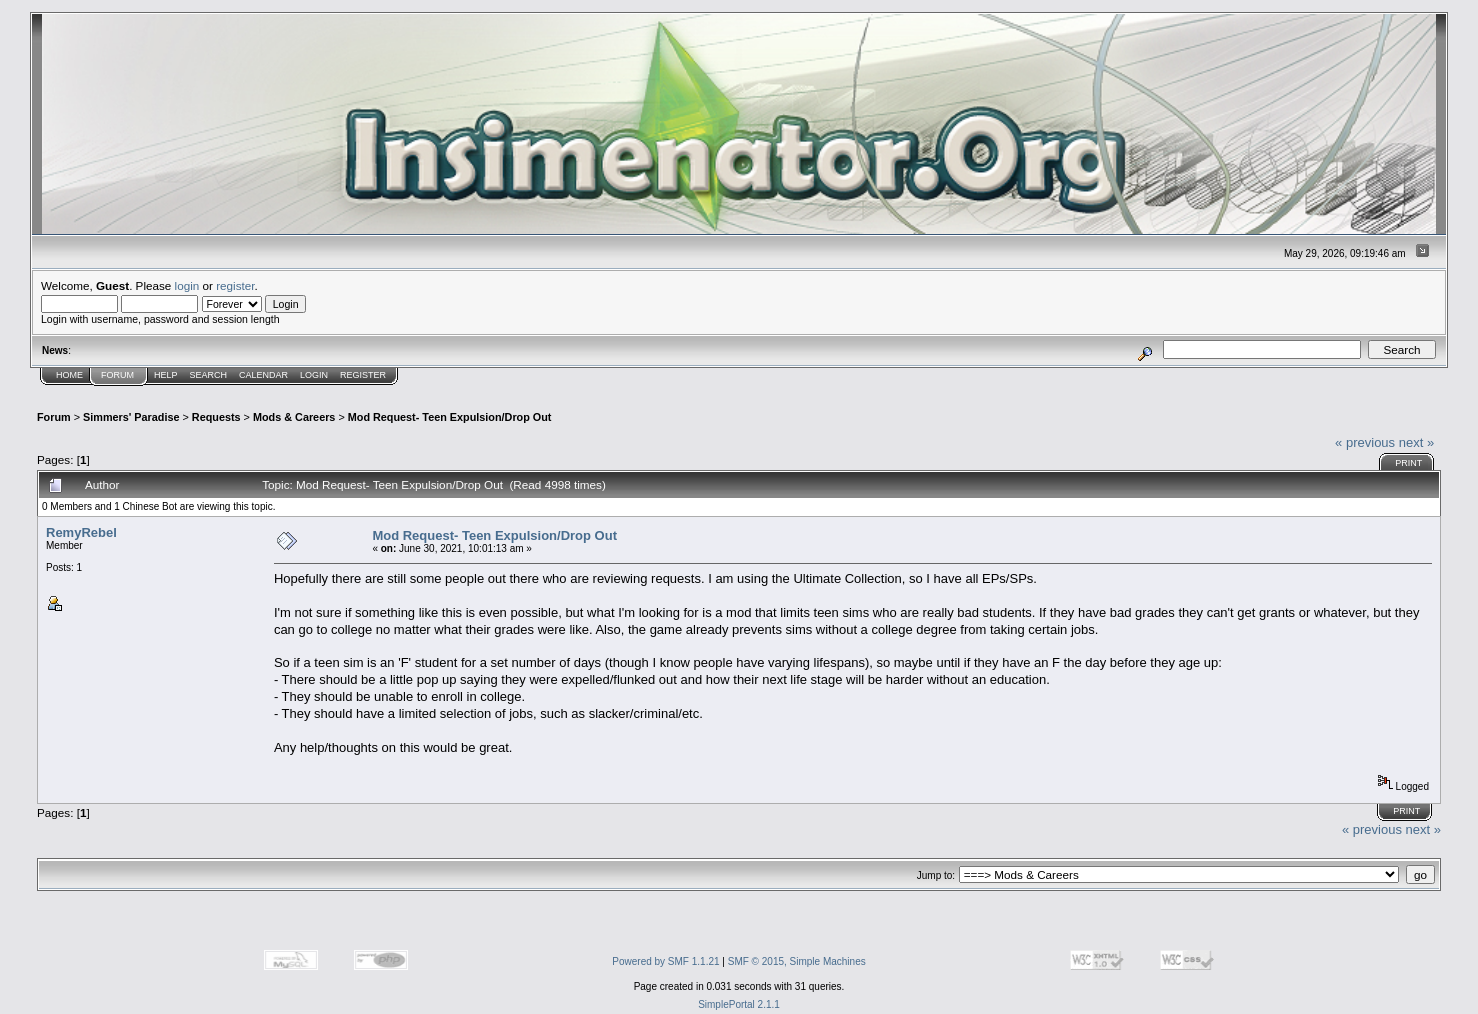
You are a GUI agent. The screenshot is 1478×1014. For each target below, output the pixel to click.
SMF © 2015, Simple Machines (797, 961)
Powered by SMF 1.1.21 (665, 961)
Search (209, 375)
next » (1416, 442)
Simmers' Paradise (131, 417)
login (187, 285)
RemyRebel (81, 532)
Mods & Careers (294, 417)
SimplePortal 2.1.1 (739, 1004)
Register (363, 375)
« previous (1365, 442)
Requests (216, 417)
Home (69, 375)
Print (1408, 463)
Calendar (263, 375)
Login (314, 375)
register (235, 285)
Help (166, 375)
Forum (117, 375)
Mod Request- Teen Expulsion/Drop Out (450, 417)
